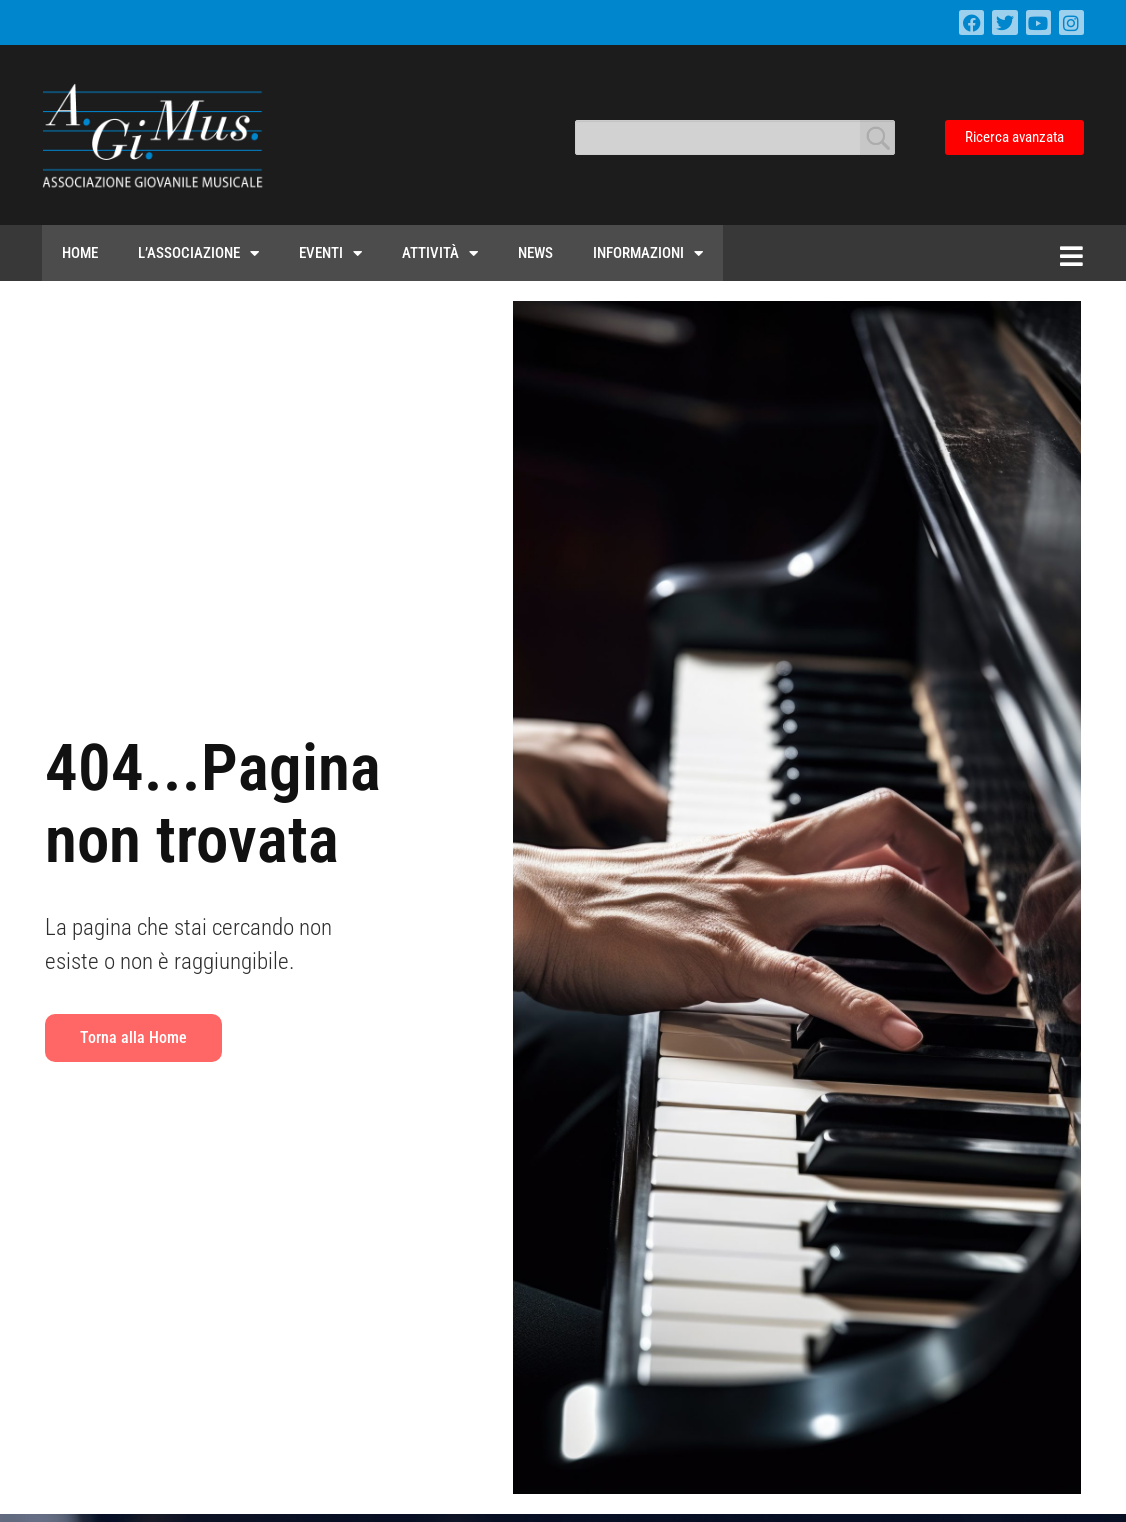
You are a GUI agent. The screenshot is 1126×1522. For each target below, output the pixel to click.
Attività (440, 253)
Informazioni (648, 253)
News (535, 253)
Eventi (330, 253)
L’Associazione (198, 253)
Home (80, 253)
